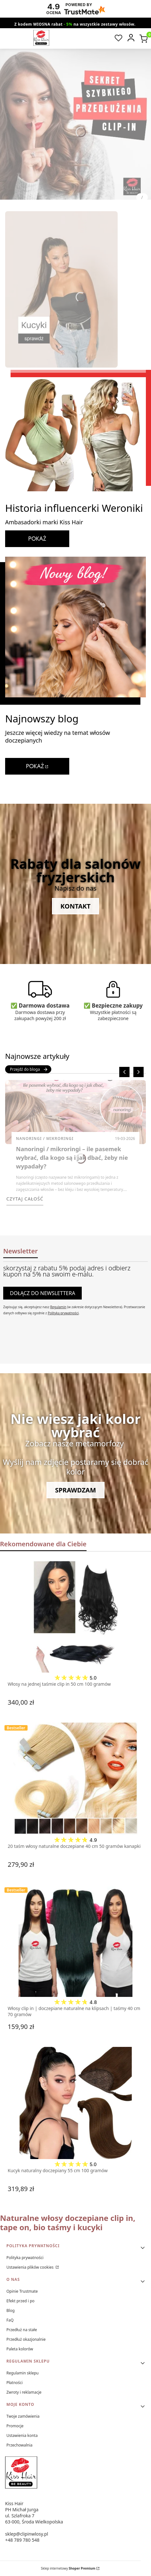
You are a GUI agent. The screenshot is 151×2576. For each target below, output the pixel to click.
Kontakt (76, 906)
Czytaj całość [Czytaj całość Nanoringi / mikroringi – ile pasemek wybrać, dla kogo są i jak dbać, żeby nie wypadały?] (24, 1199)
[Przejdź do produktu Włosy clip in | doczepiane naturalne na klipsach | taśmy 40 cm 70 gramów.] (75, 1941)
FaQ (9, 2320)
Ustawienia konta (22, 2435)
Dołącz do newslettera (42, 1293)
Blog (10, 2310)
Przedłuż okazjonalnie (26, 2339)
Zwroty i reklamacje (23, 2392)
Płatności (14, 2382)
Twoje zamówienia (22, 2416)
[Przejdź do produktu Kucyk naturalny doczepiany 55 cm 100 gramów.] (75, 2103)
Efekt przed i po (20, 2301)
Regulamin (58, 1307)
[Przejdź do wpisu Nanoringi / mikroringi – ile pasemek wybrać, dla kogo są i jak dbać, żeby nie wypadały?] (75, 1112)
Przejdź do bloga (29, 1069)
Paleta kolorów (19, 2349)
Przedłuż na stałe (21, 2329)
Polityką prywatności (63, 1313)
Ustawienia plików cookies (30, 2267)
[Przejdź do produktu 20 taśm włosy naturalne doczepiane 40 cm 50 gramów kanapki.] (75, 1779)
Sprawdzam (75, 1490)
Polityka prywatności (25, 2257)
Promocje (14, 2426)
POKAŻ (37, 539)
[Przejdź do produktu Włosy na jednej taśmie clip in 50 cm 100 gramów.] (75, 1616)
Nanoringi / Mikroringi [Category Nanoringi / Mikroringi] (45, 1138)
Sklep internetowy (68, 2568)
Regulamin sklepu (22, 2373)
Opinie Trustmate (22, 2291)
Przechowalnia (19, 2445)
